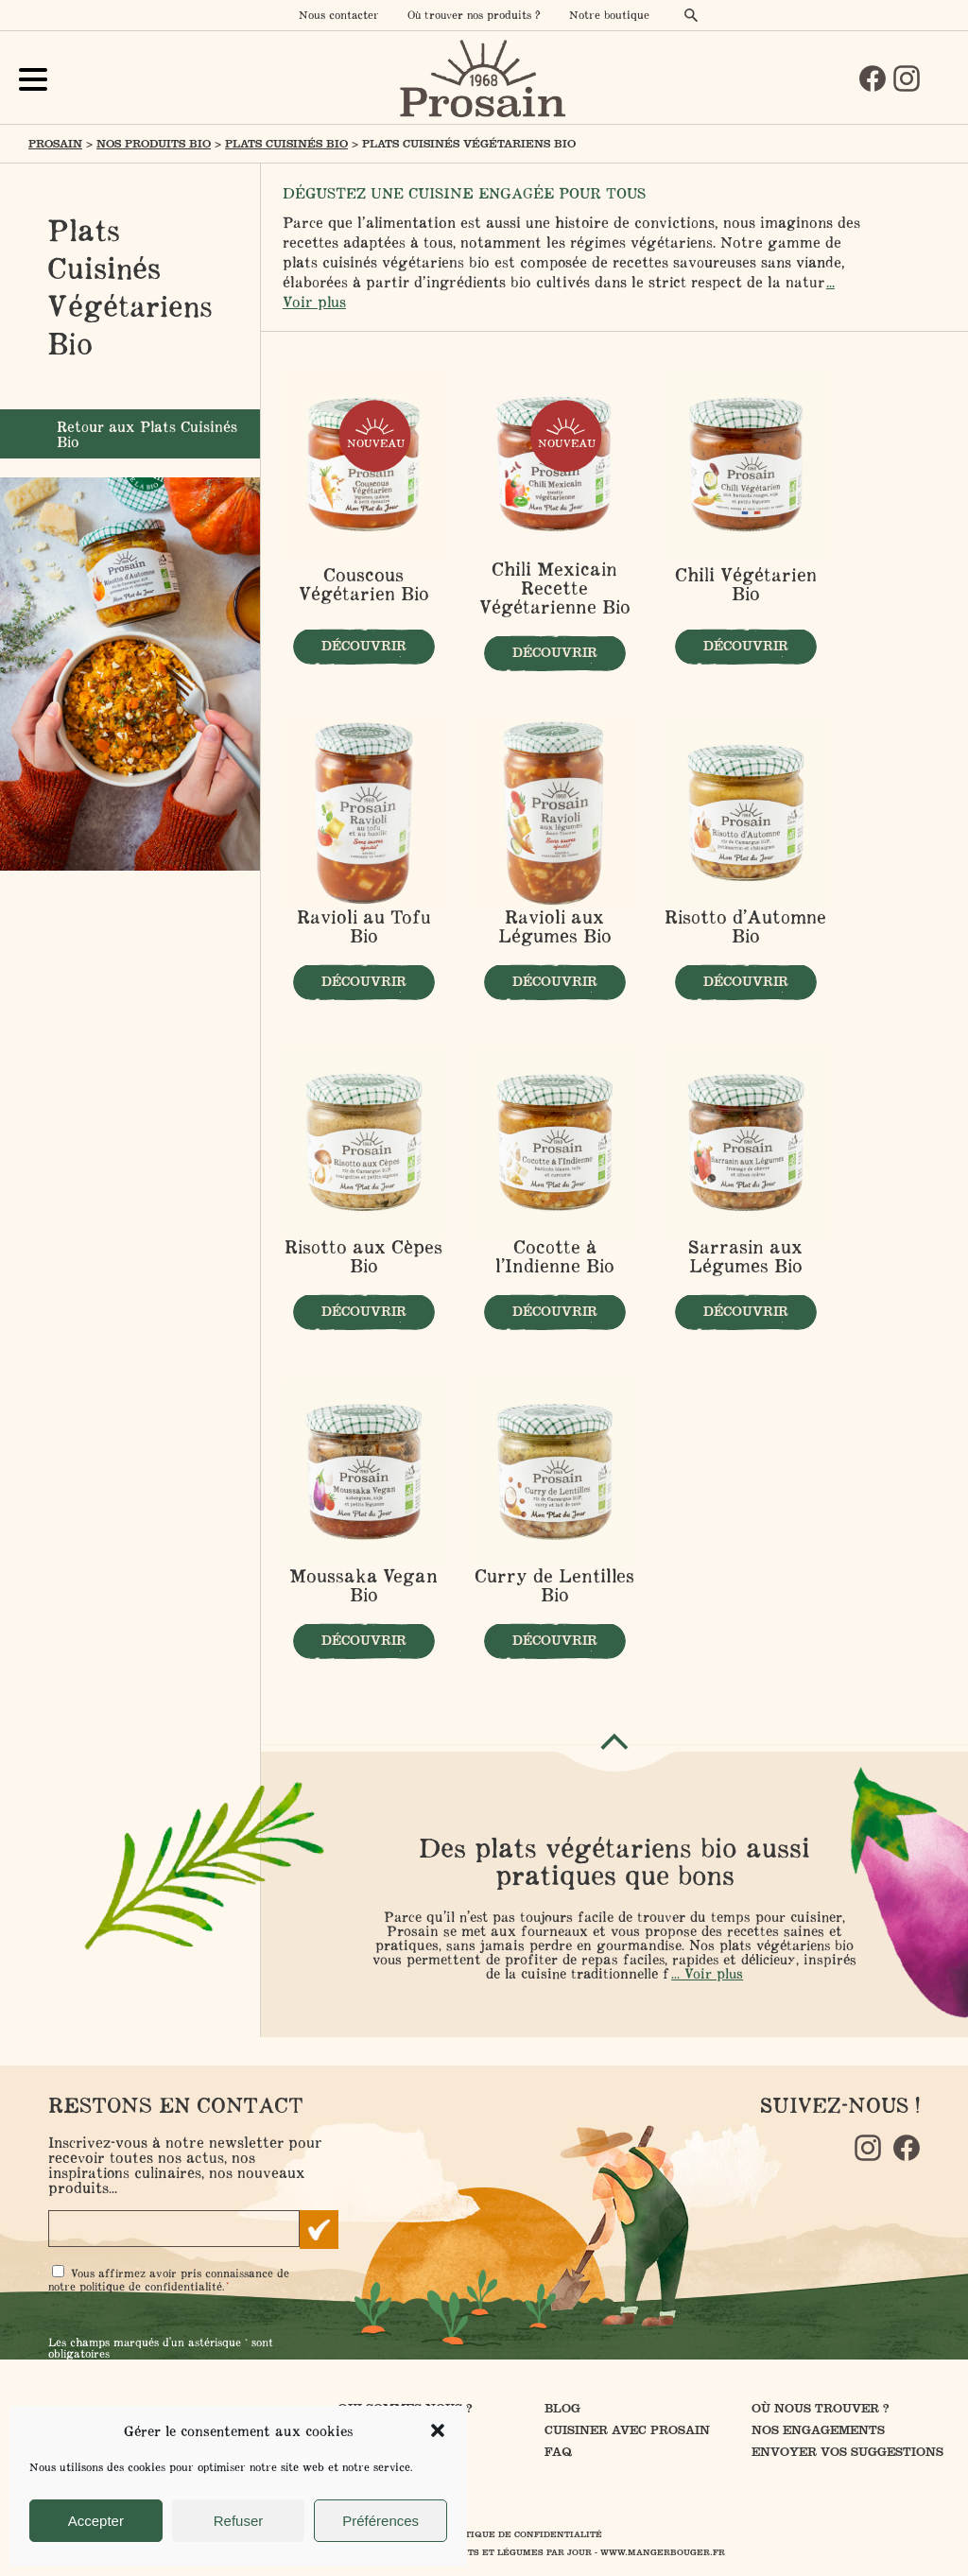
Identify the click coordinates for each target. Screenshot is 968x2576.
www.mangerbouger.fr (662, 2552)
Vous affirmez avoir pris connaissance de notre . (168, 2279)
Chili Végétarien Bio (746, 585)
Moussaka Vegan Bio (363, 1585)
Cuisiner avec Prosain (627, 2430)
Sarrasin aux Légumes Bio (745, 1256)
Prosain (55, 143)
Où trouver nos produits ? (474, 15)
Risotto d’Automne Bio (745, 926)
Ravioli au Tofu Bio (364, 926)
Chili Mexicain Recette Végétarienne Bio (555, 588)
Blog (562, 2408)
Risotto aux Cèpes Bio (363, 1256)
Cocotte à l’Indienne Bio (554, 1256)
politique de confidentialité (150, 2286)
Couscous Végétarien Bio (364, 585)
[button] (437, 2430)
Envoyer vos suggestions (847, 2452)
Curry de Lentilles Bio (554, 1585)
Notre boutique (609, 15)
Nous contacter (339, 15)
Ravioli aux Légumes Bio (555, 926)
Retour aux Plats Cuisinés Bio (147, 434)
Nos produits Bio (153, 143)
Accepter (96, 2521)
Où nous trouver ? (821, 2408)
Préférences (380, 2521)
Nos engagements (818, 2430)
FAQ (558, 2452)
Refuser (239, 2521)
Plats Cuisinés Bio (286, 143)
